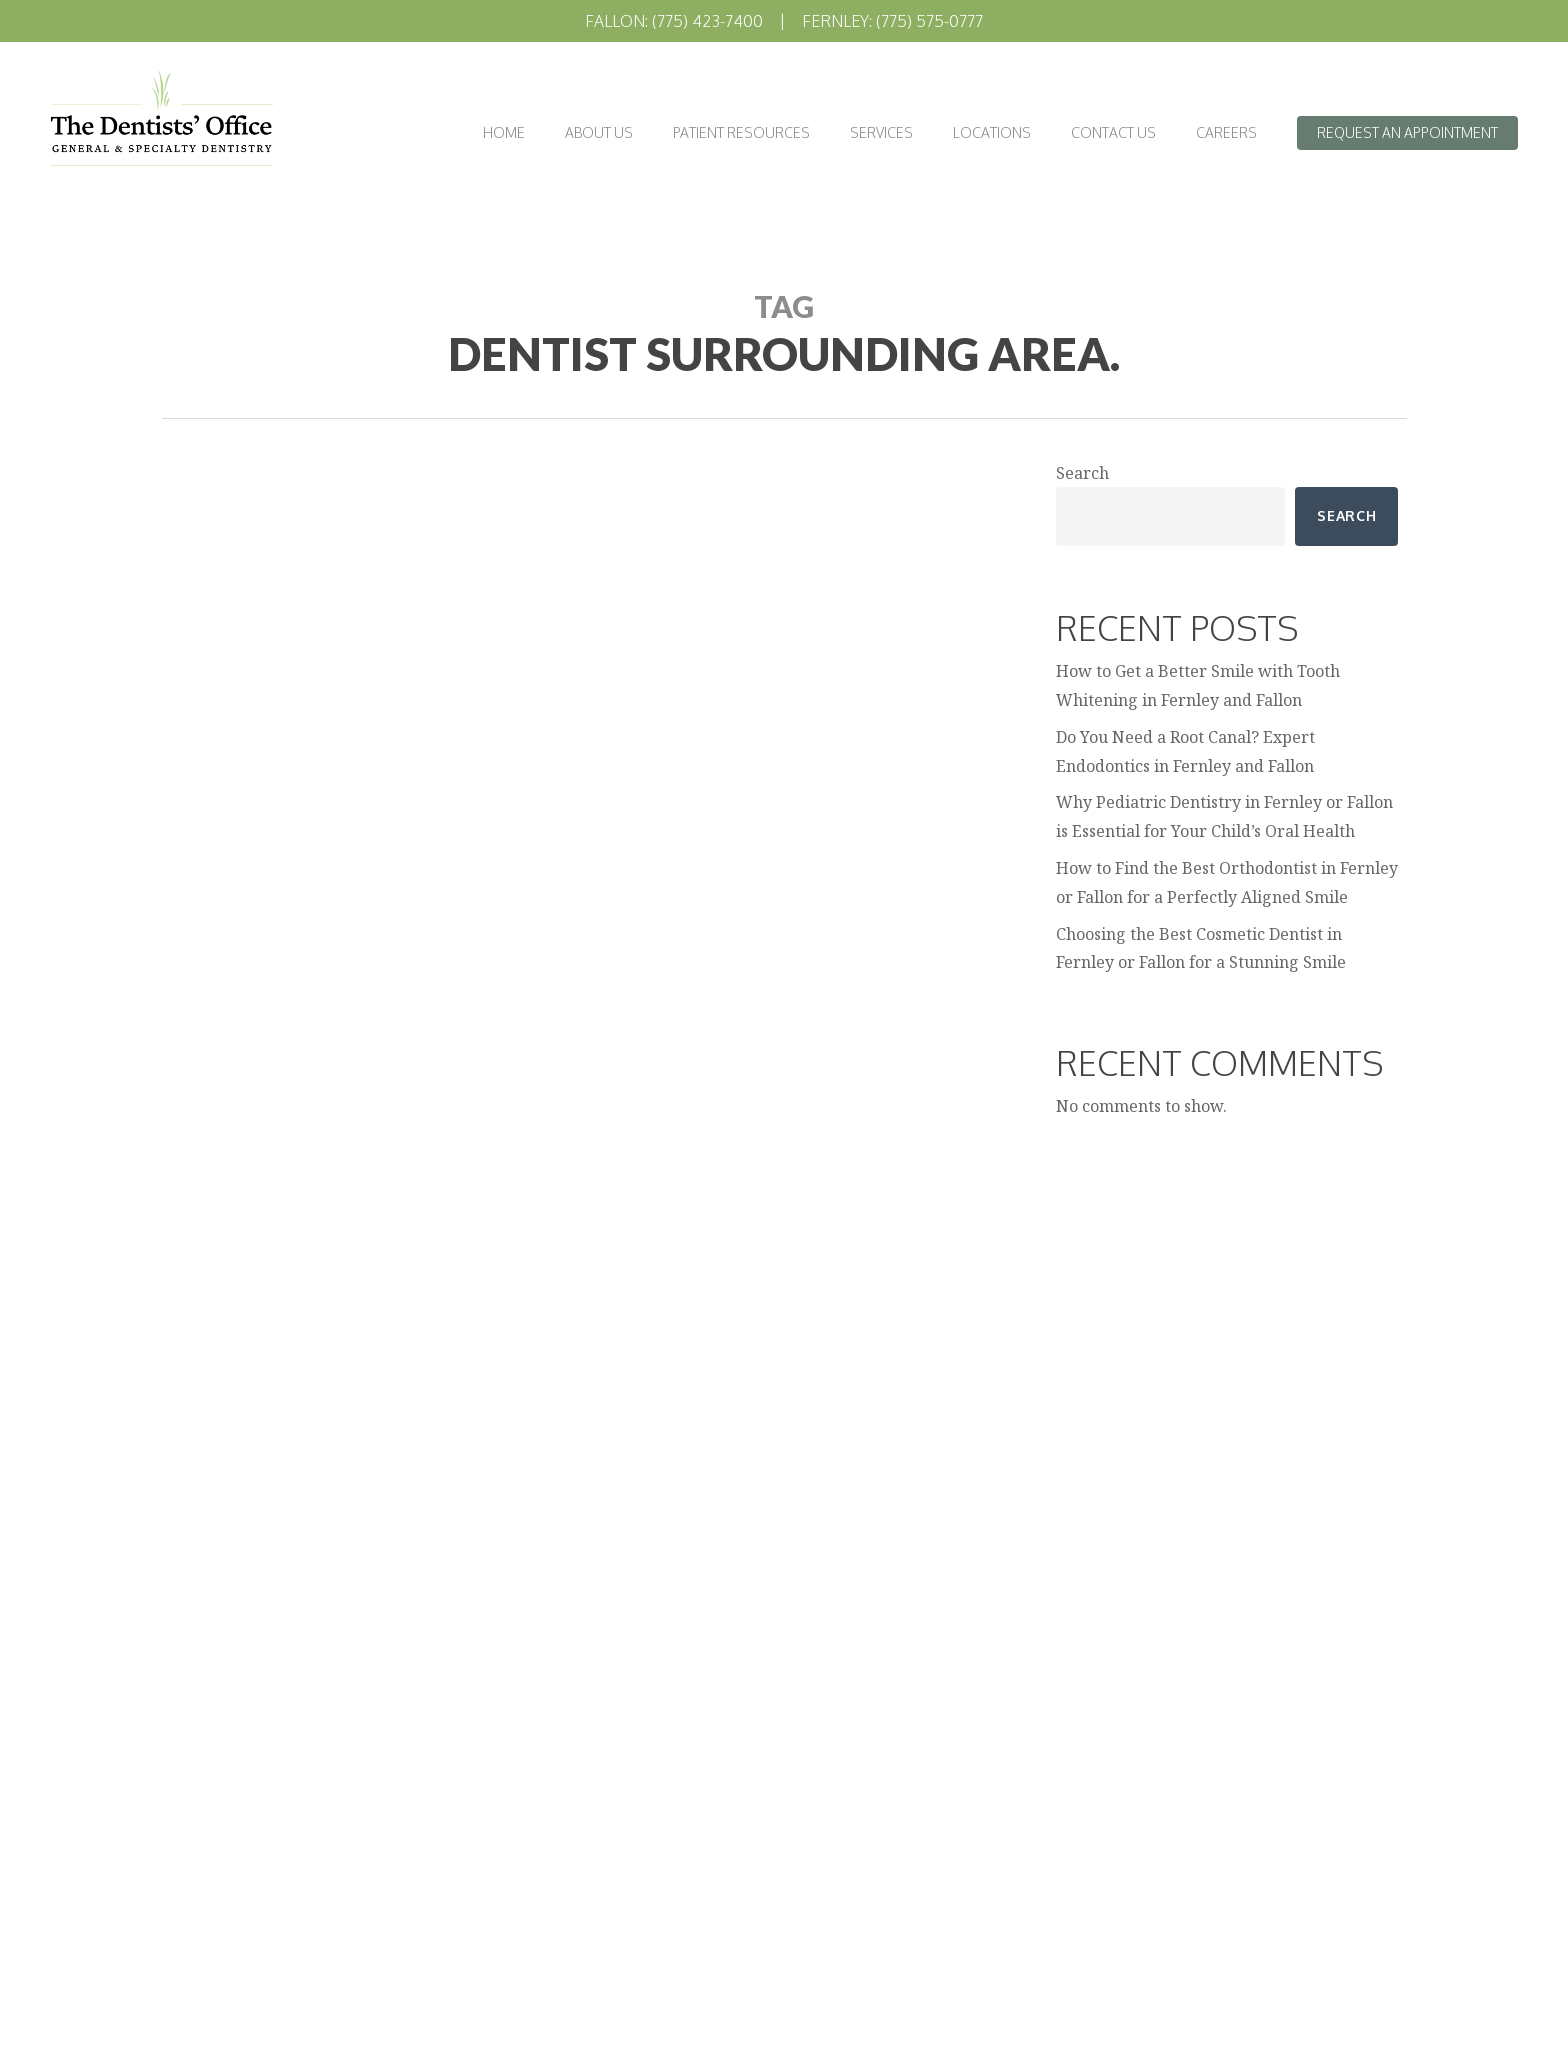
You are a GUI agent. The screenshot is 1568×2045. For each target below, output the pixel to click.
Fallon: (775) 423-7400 (674, 21)
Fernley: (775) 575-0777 (892, 21)
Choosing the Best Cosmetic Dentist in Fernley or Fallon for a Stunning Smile (1201, 948)
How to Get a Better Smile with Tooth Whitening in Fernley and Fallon (1198, 685)
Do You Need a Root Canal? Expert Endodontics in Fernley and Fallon (1185, 751)
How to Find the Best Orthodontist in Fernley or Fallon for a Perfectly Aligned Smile (1227, 882)
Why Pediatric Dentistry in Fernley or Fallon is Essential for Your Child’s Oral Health (1224, 816)
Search (1082, 473)
